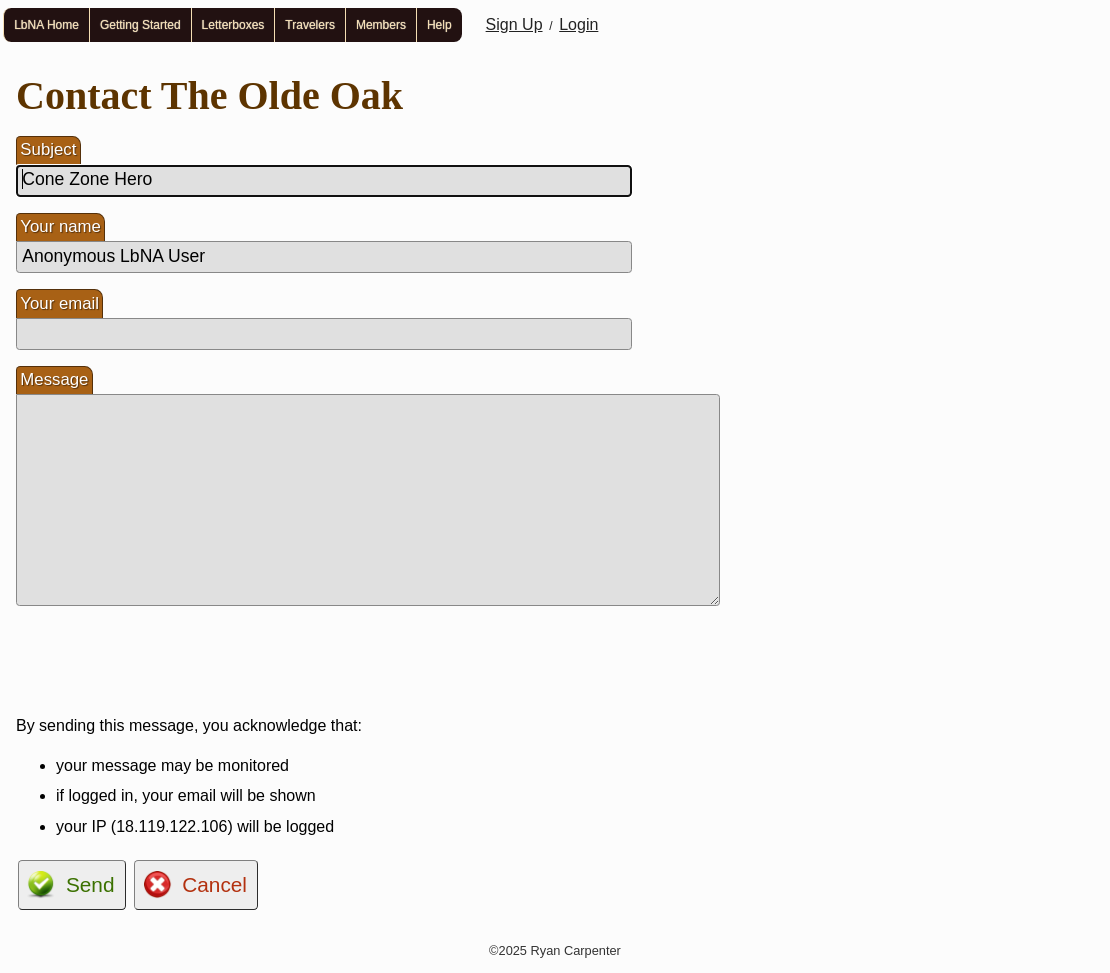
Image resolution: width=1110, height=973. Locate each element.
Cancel (214, 884)
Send (90, 884)
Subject (48, 149)
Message (54, 379)
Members (381, 25)
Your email (59, 303)
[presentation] (168, 661)
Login (578, 24)
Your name (60, 226)
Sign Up (514, 24)
